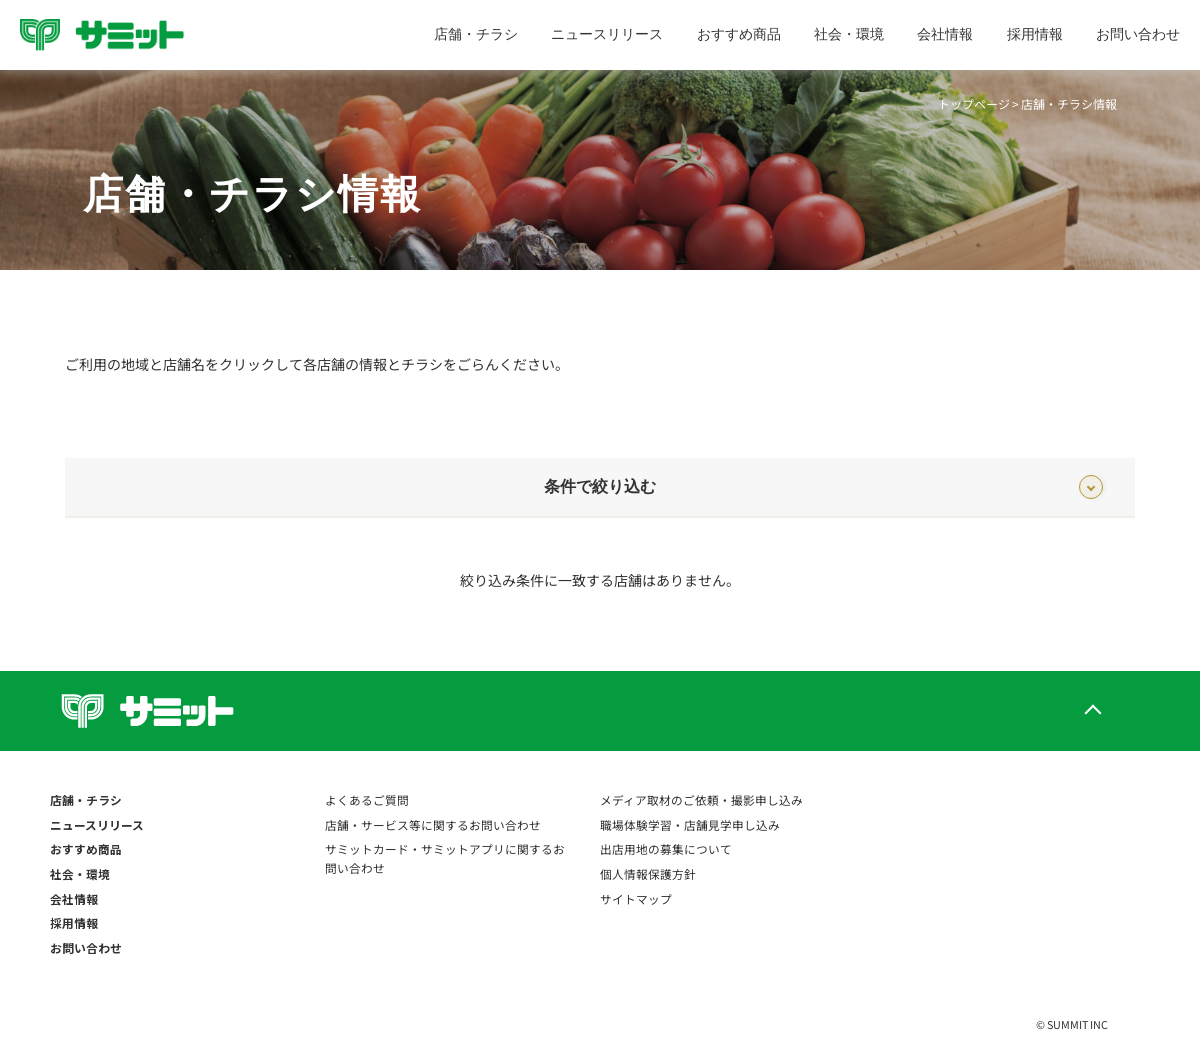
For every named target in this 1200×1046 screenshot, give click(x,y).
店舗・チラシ (476, 34)
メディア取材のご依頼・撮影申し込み (701, 799)
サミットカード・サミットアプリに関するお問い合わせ (445, 858)
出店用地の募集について (666, 848)
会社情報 (945, 34)
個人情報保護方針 (648, 873)
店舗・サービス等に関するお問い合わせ (433, 824)
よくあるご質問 (367, 799)
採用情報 (1035, 34)
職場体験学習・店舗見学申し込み (690, 824)
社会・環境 (849, 34)
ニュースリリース (607, 34)
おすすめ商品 (739, 34)
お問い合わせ (1138, 34)
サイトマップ (636, 898)
